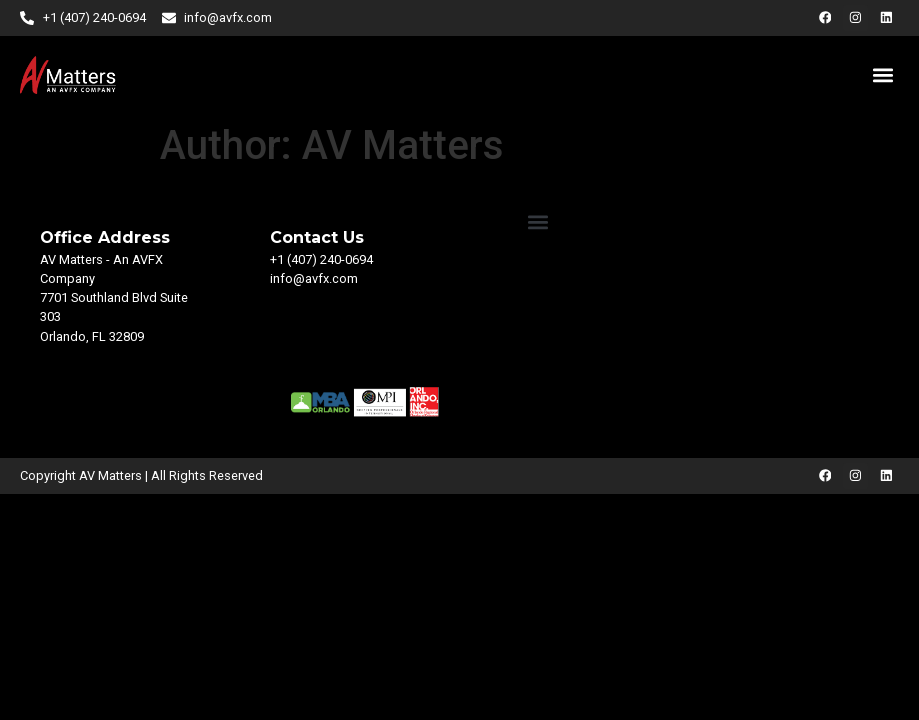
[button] (882, 74)
